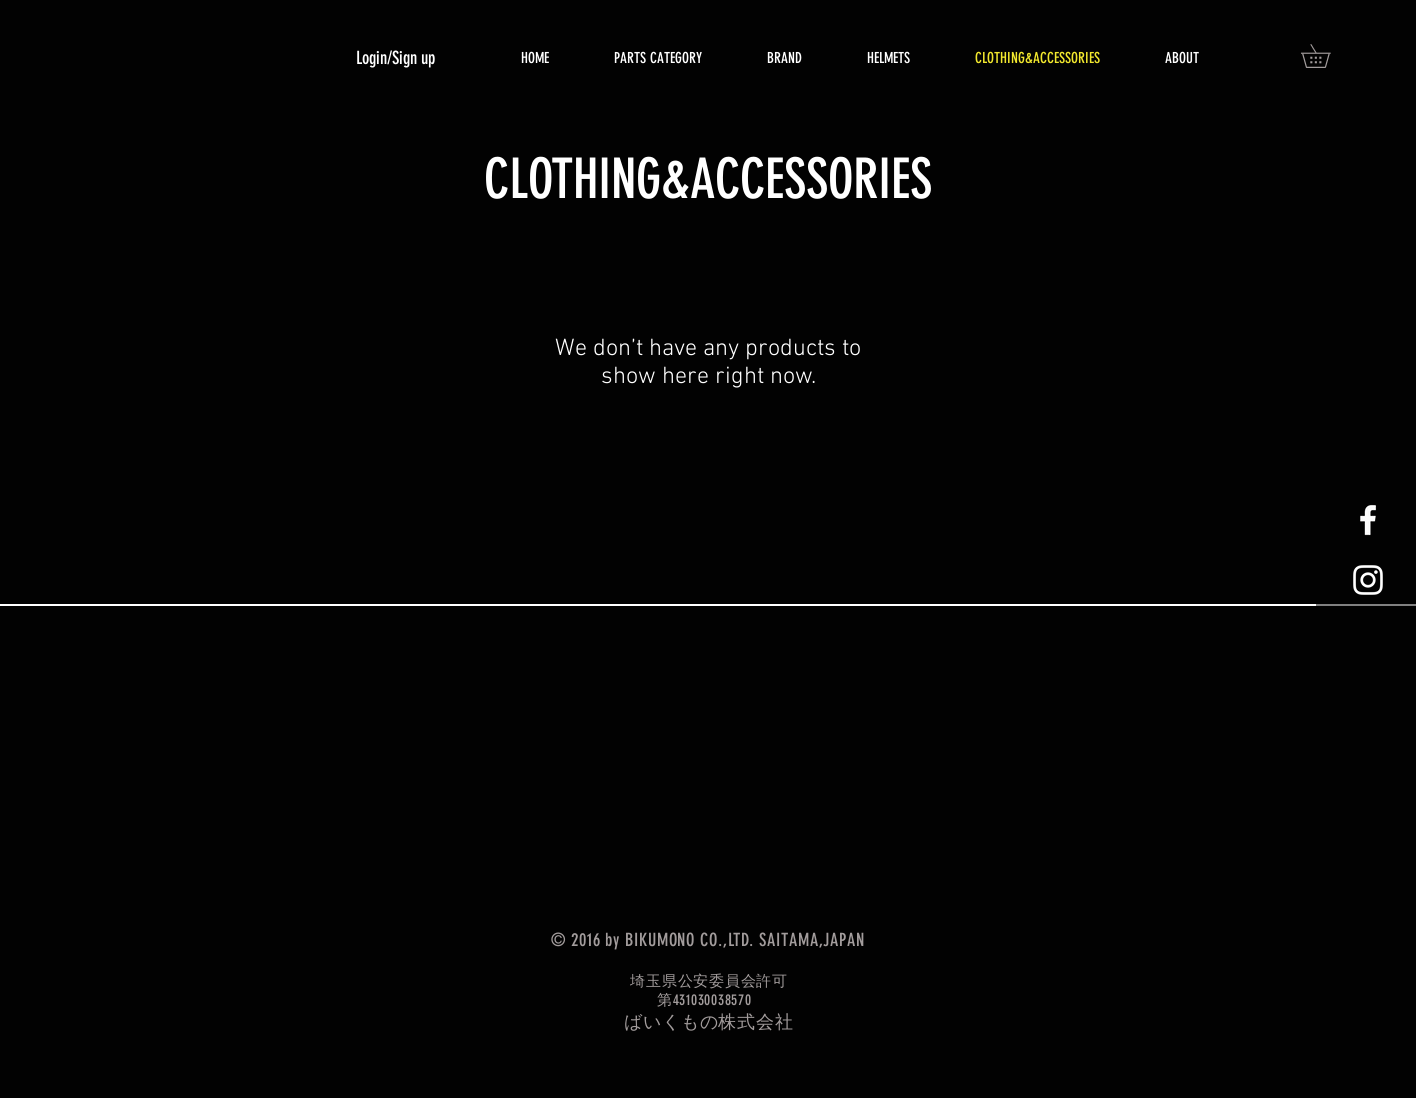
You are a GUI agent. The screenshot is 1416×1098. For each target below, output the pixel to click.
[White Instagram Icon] (1368, 580)
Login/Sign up (395, 58)
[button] (1327, 56)
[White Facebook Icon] (1368, 520)
